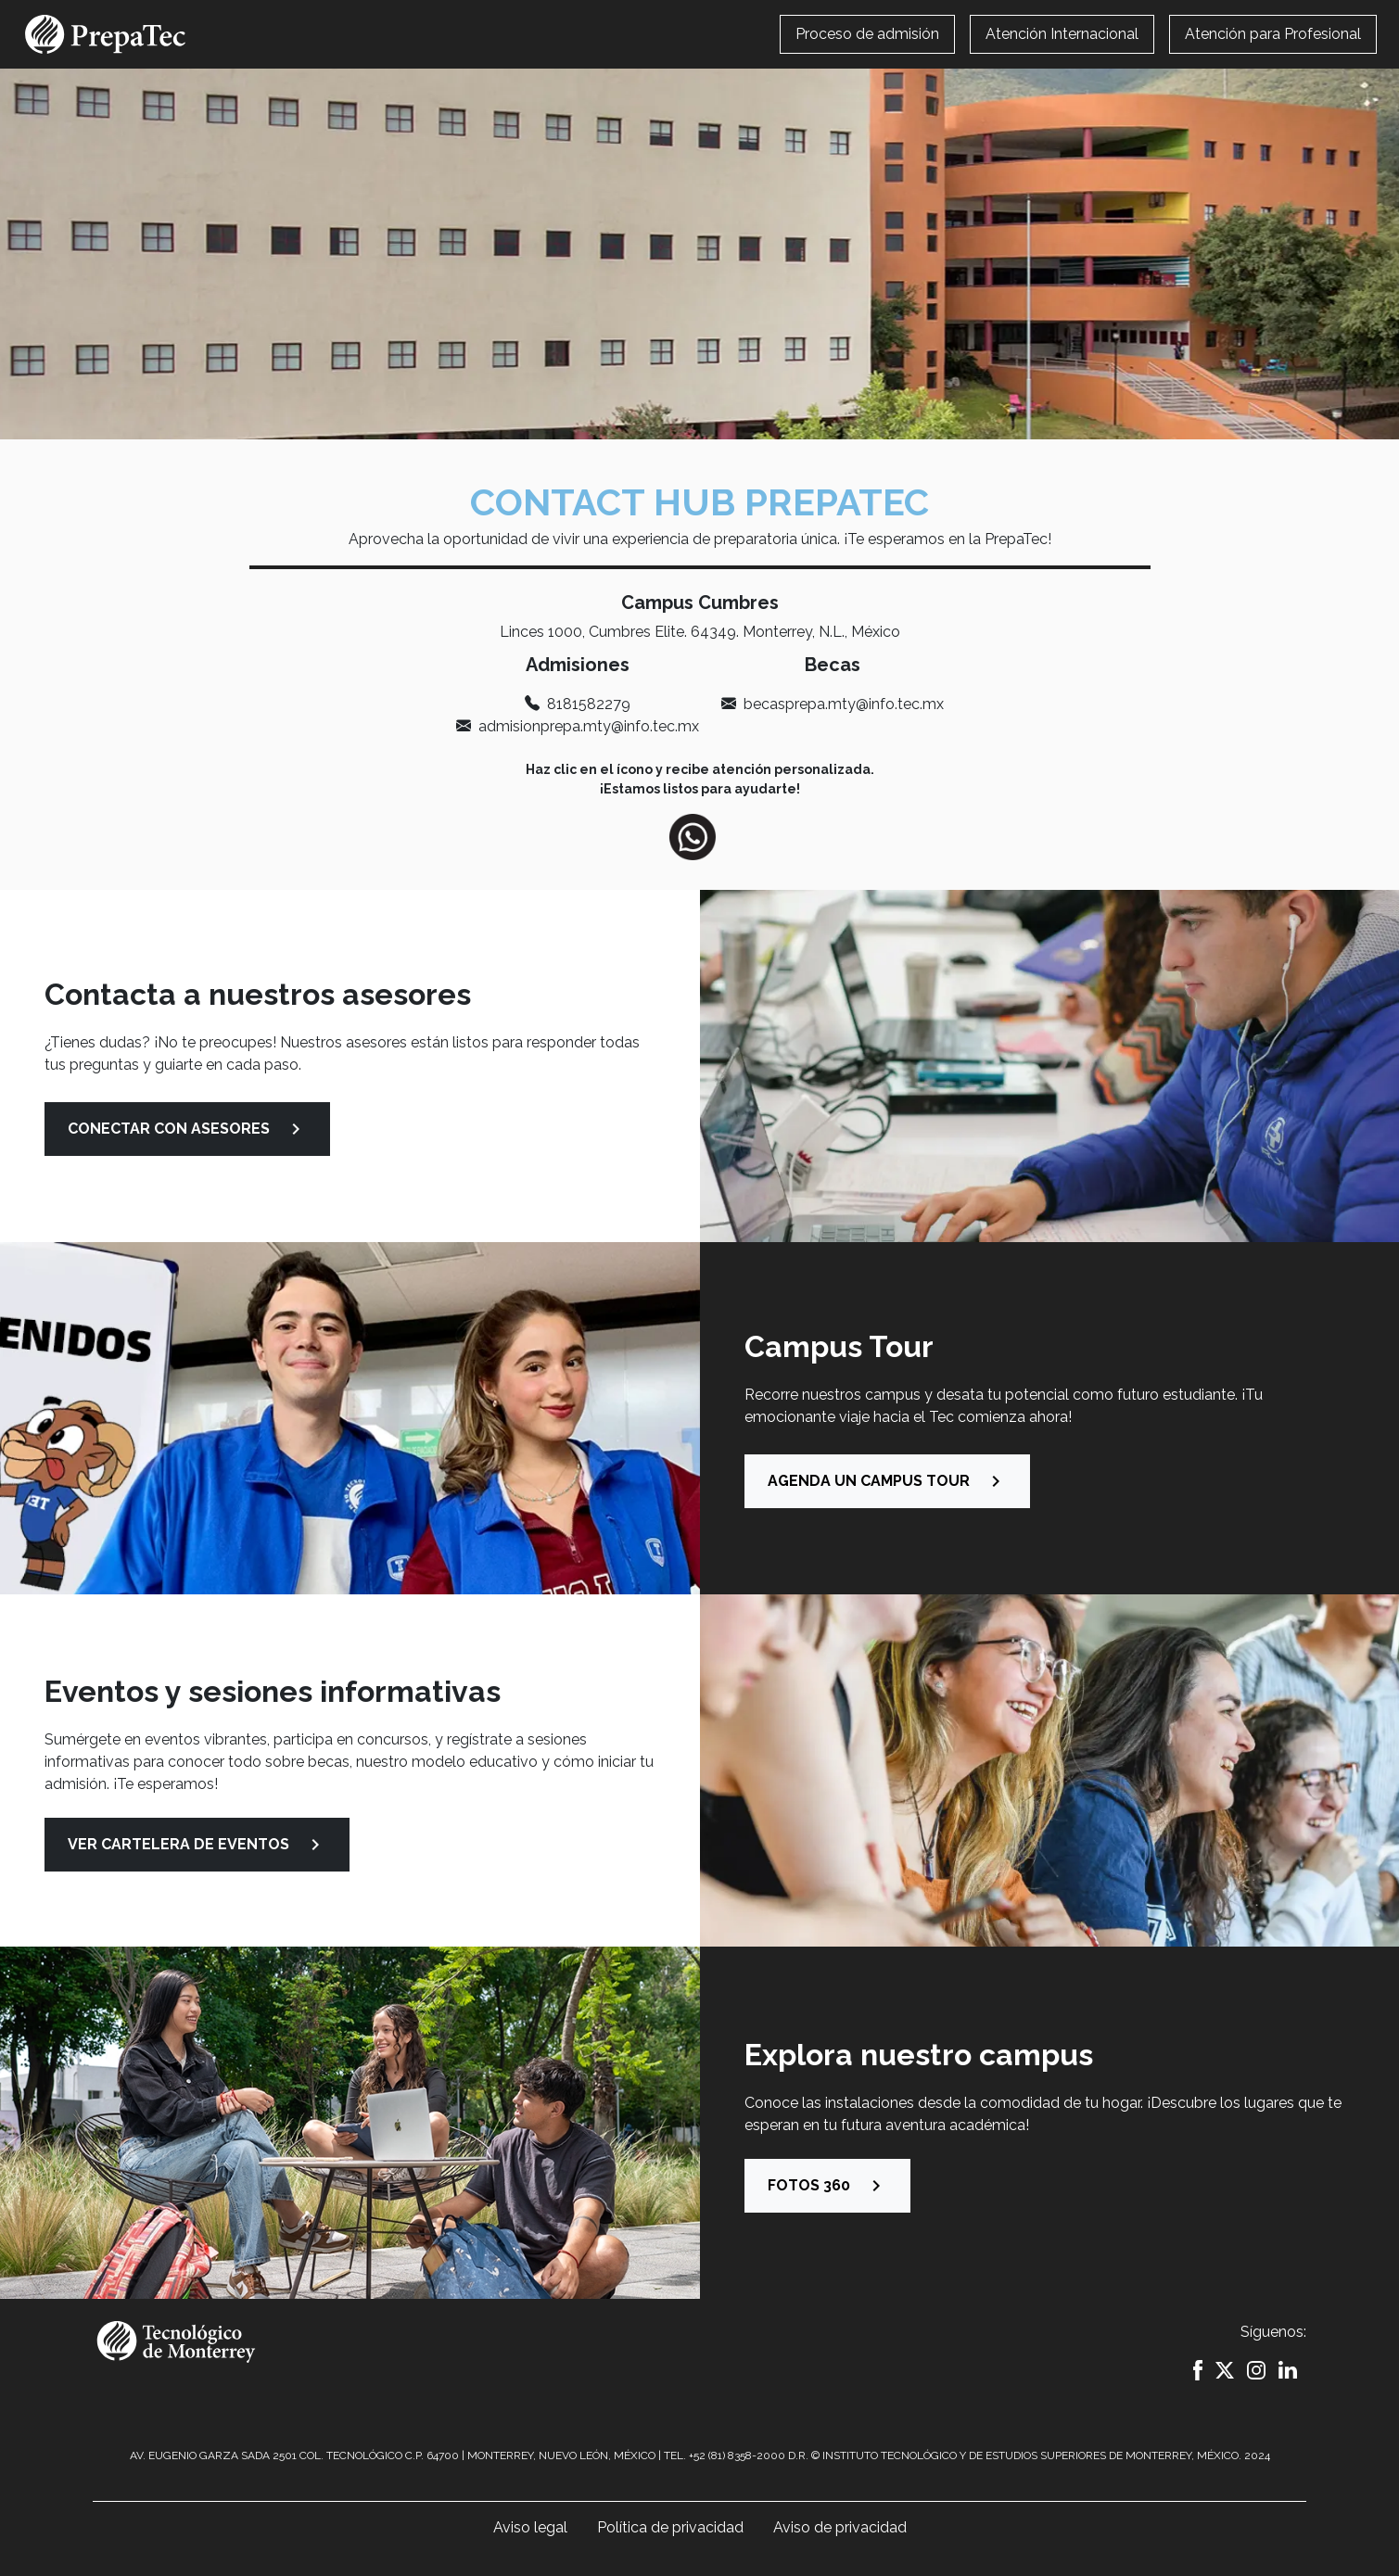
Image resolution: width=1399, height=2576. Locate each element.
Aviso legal (530, 2527)
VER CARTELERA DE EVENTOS (197, 1845)
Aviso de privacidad (840, 2527)
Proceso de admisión (867, 34)
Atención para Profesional (1273, 34)
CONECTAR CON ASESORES (187, 1129)
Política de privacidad (670, 2527)
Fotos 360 (827, 2186)
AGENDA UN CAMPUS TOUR (887, 1481)
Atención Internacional (1062, 34)
